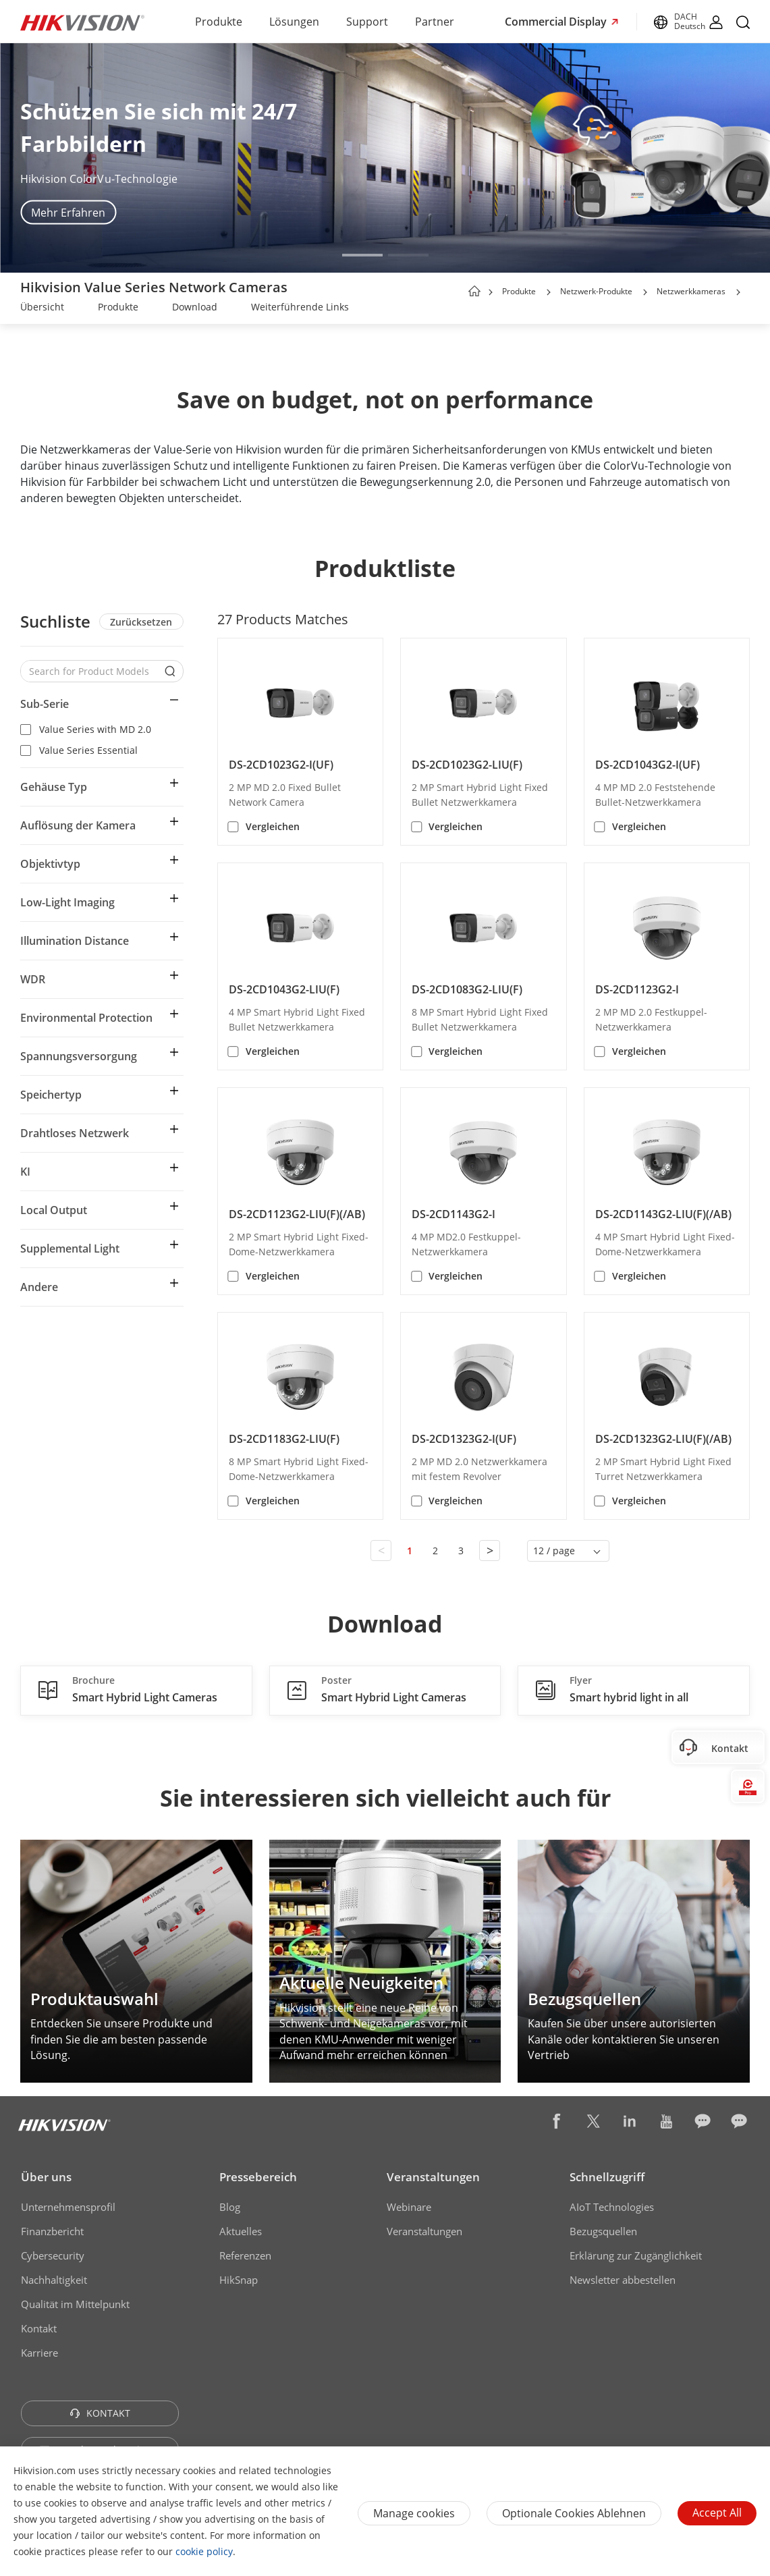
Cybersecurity (52, 2255)
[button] (362, 255)
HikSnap (238, 2279)
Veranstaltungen (433, 2177)
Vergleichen (273, 826)
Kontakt (39, 2328)
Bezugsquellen (603, 2231)
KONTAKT (100, 2413)
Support (367, 21)
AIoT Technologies (612, 2207)
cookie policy (204, 2551)
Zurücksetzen (141, 621)
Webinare (409, 2207)
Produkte (218, 21)
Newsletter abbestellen (623, 2279)
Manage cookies (414, 2513)
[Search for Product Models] (92, 671)
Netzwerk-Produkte (596, 291)
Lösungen (294, 21)
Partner (434, 21)
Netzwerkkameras (691, 291)
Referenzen (245, 2255)
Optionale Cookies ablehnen (574, 2513)
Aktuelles (240, 2231)
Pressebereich (258, 2177)
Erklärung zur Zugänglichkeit (636, 2255)
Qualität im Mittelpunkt (75, 2304)
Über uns (46, 2177)
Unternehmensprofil (68, 2207)
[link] (42, 308)
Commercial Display (557, 21)
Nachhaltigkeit (54, 2279)
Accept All (717, 2512)
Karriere (39, 2352)
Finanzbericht (52, 2231)
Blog (229, 2207)
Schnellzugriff (607, 2177)
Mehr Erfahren (68, 212)
